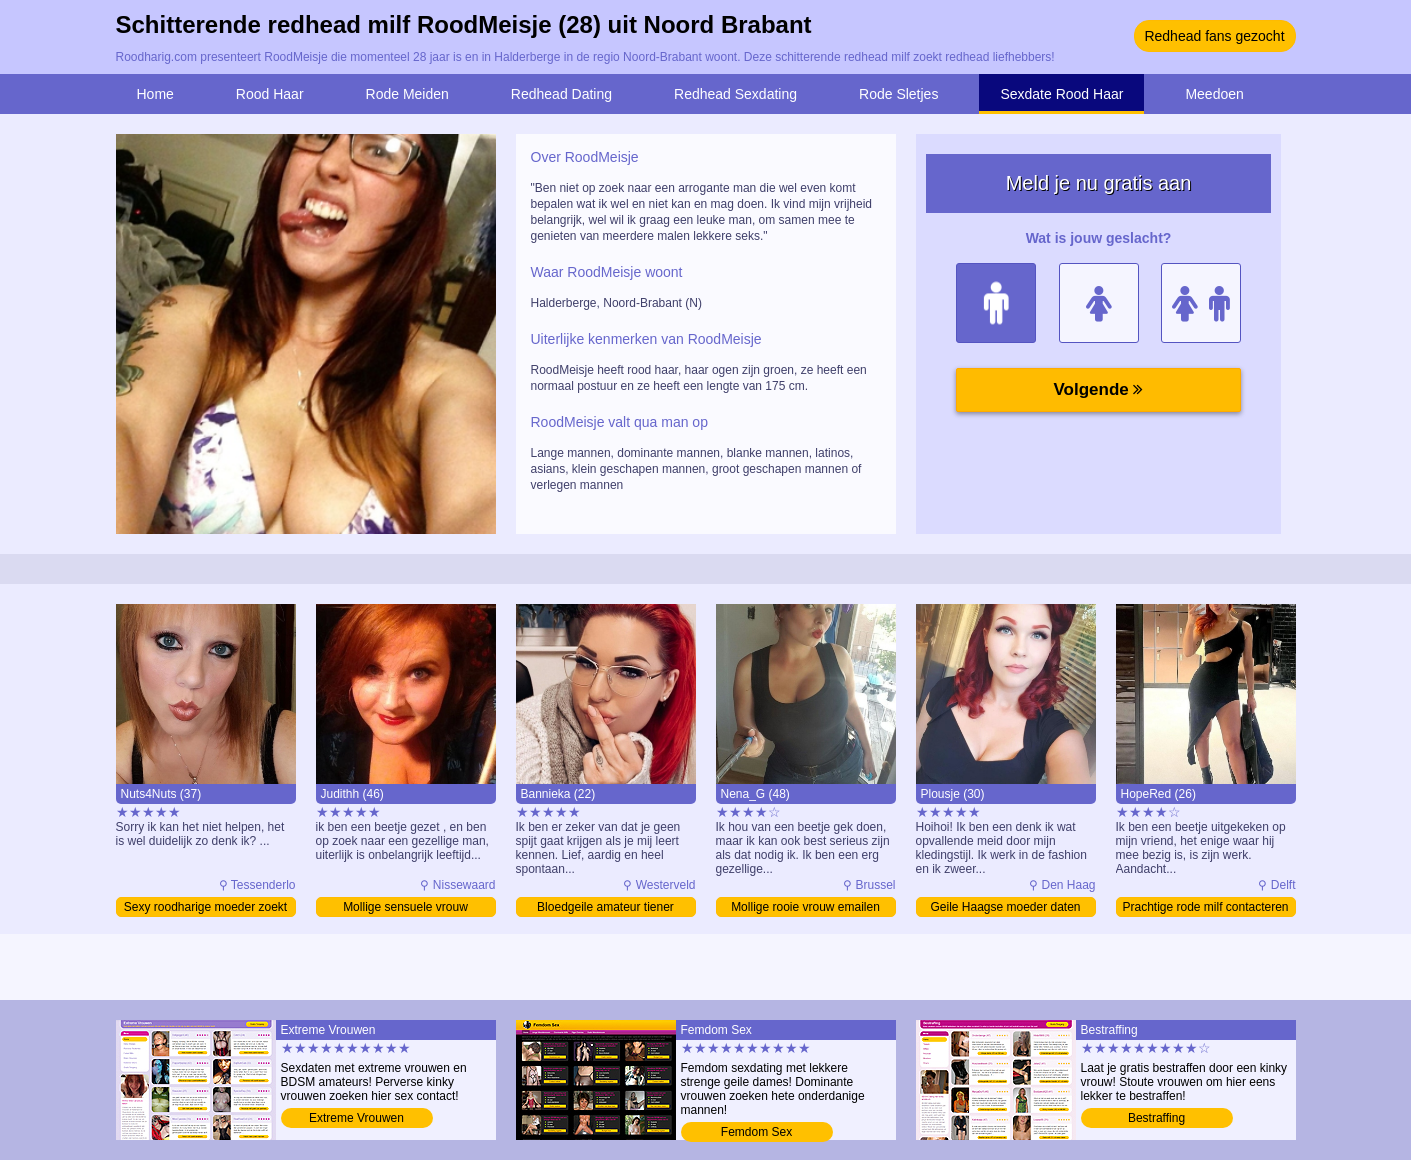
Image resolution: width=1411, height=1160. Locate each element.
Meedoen (1214, 94)
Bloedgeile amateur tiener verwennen (605, 908)
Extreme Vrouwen (356, 1118)
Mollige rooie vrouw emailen (805, 907)
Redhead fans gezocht (1214, 36)
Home (155, 94)
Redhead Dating (561, 94)
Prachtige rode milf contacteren (1205, 907)
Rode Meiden (407, 94)
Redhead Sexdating (735, 94)
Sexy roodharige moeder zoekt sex (205, 908)
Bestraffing (1156, 1118)
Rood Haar (270, 94)
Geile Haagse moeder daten (1005, 907)
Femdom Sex (756, 1132)
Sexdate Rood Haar (1061, 94)
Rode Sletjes (898, 94)
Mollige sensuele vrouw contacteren (405, 908)
